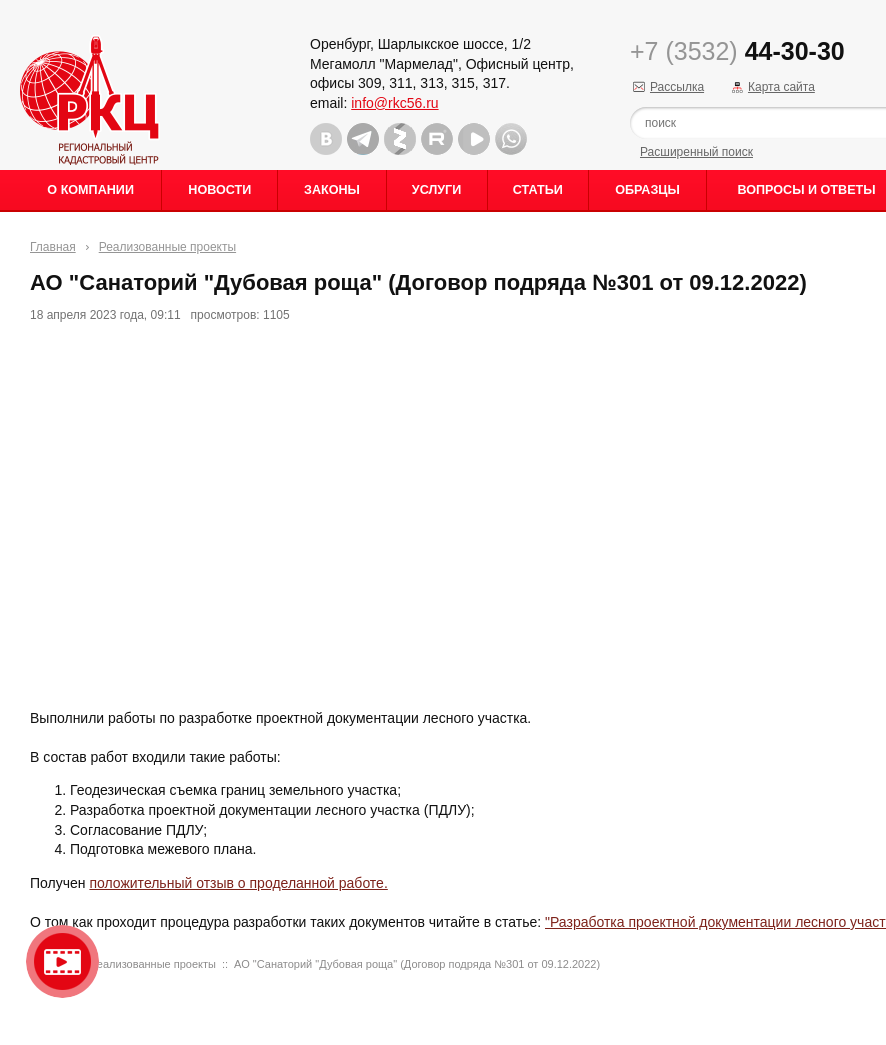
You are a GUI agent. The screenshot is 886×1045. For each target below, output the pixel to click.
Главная (53, 247)
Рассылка (677, 87)
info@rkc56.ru (394, 103)
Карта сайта (781, 87)
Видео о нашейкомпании (62, 961)
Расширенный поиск (696, 152)
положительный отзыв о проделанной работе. (238, 883)
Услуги (436, 190)
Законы (332, 190)
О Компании (90, 190)
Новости (219, 190)
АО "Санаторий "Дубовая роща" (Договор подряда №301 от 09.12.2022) (417, 964)
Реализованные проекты (167, 247)
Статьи (538, 190)
